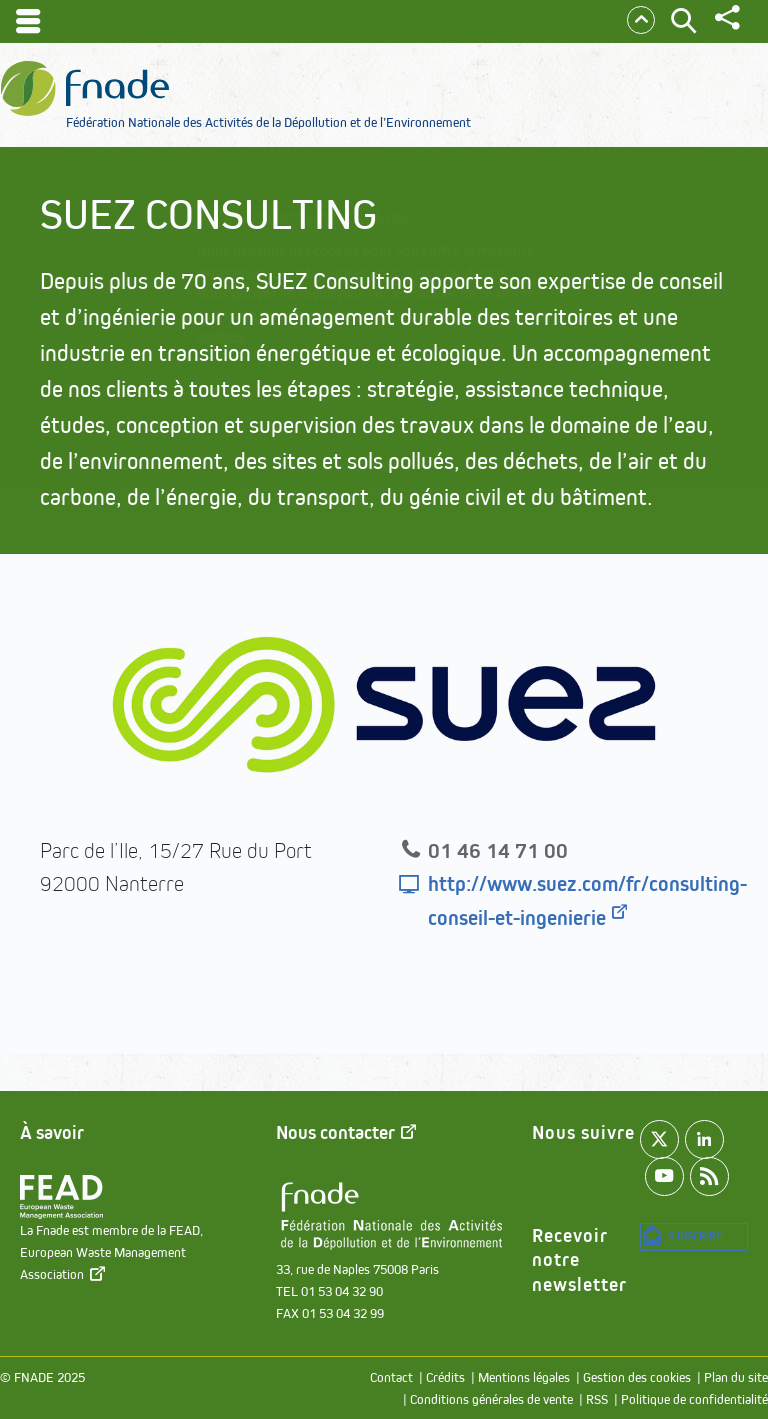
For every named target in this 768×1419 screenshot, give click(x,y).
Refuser (389, 434)
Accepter (501, 406)
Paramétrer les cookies (319, 405)
